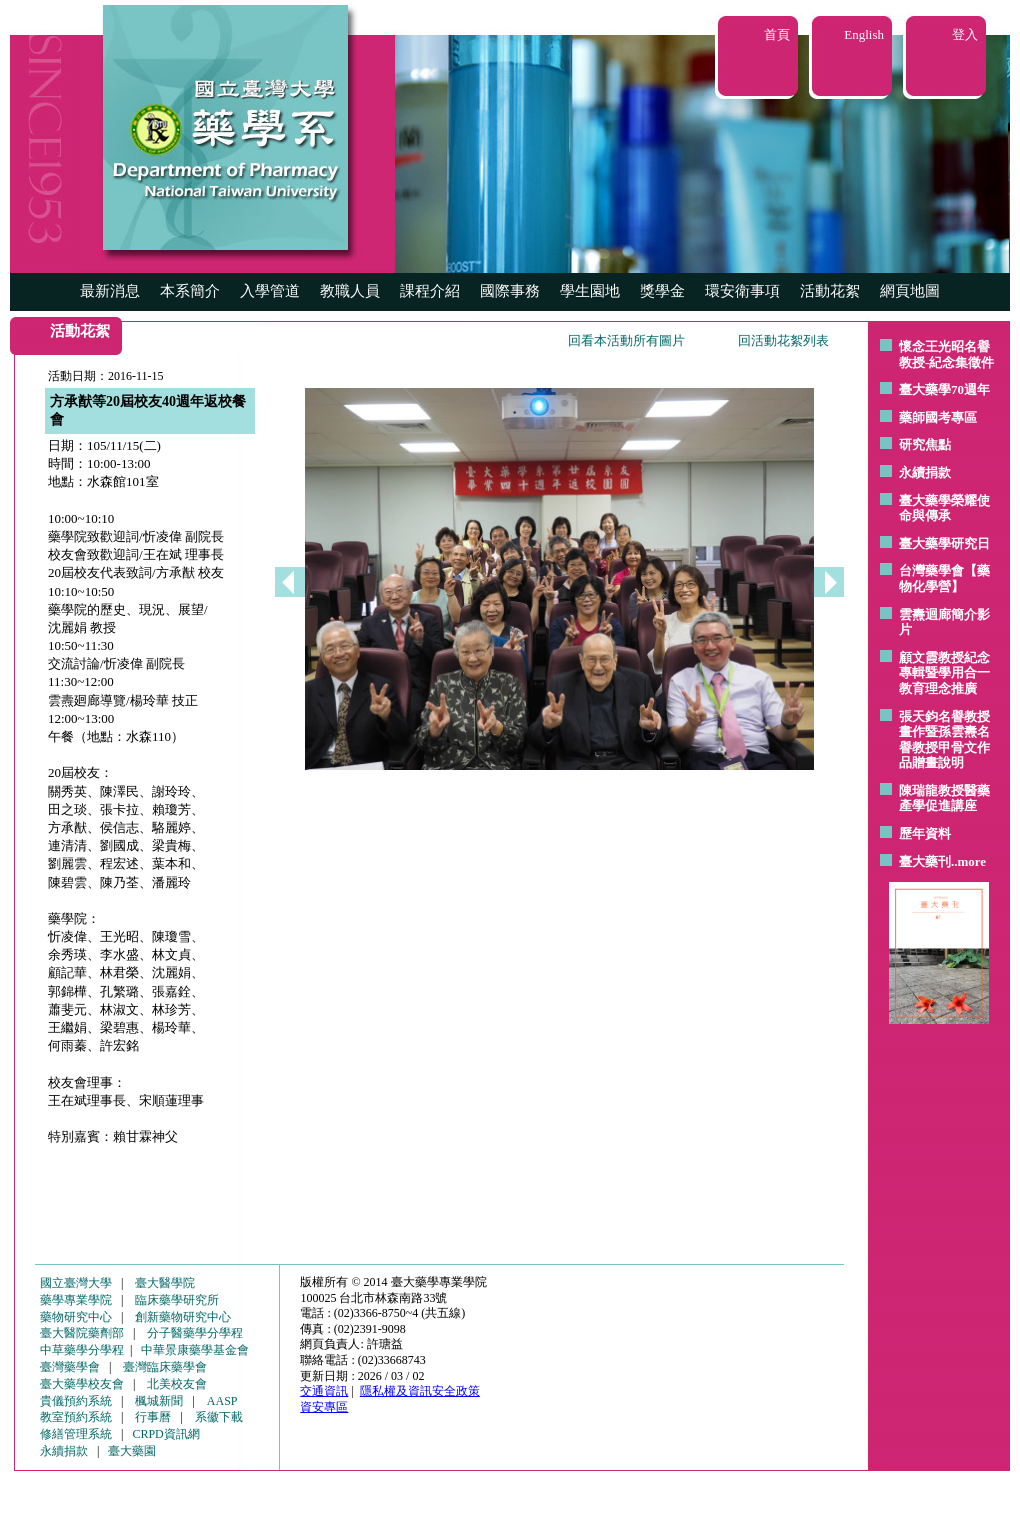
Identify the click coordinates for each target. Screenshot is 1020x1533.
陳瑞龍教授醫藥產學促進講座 (944, 798)
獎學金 (662, 291)
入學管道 (270, 291)
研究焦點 (925, 444)
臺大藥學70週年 (944, 389)
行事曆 (153, 1417)
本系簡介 (190, 291)
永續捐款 (925, 472)
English (864, 34)
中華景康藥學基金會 (195, 1350)
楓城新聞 (159, 1401)
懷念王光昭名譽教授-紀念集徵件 (946, 354)
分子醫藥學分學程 (195, 1333)
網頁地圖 (910, 291)
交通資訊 (324, 1391)
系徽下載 (219, 1417)
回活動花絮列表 (783, 340)
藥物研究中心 (76, 1317)
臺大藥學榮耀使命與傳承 (944, 508)
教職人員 (350, 291)
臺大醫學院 (165, 1283)
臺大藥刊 (925, 861)
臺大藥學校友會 (82, 1384)
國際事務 (510, 291)
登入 (965, 34)
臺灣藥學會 (70, 1367)
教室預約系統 (76, 1417)
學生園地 (590, 291)
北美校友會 (177, 1384)
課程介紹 (430, 291)
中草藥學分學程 (82, 1350)
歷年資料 (925, 833)
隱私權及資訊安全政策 (420, 1391)
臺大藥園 (132, 1451)
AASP (222, 1401)
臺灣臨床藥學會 (165, 1367)
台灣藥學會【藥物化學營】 (944, 578)
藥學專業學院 (76, 1300)
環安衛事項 (742, 291)
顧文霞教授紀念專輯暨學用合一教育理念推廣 (944, 673)
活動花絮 (830, 291)
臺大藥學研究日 (944, 543)
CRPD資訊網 (165, 1434)
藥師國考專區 (938, 417)
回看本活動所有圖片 (626, 340)
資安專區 (324, 1407)
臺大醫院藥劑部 (82, 1333)
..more (968, 861)
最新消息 (110, 291)
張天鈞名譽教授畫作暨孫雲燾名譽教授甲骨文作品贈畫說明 (944, 740)
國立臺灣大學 (76, 1283)
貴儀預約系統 (76, 1401)
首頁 (777, 34)
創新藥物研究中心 (183, 1317)
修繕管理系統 (76, 1434)
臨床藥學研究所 (177, 1300)
